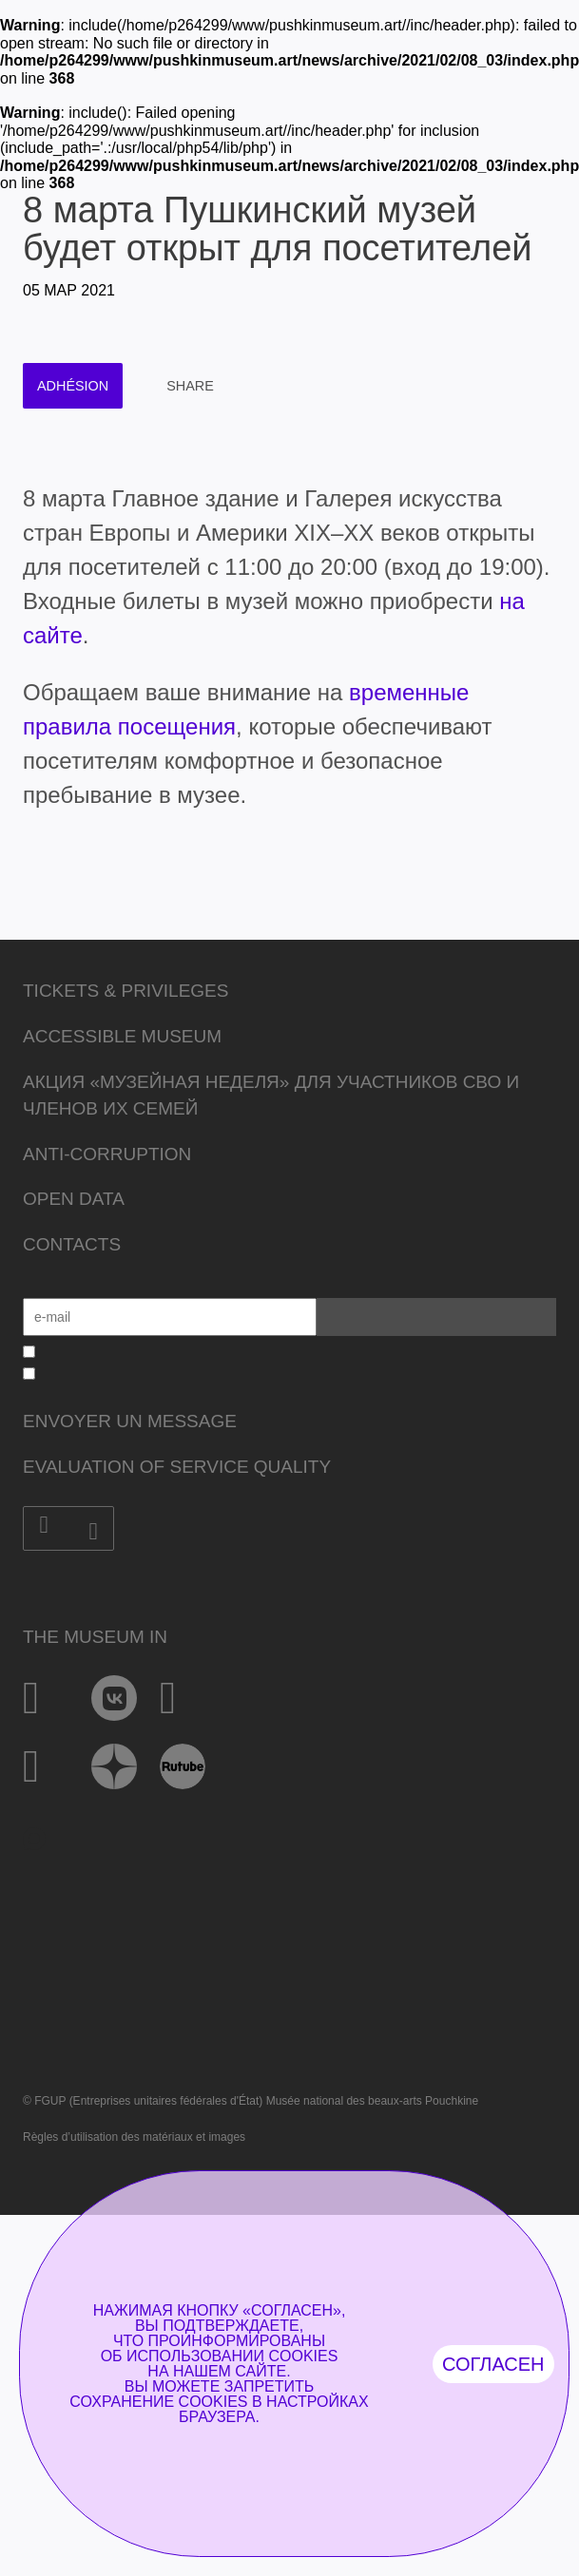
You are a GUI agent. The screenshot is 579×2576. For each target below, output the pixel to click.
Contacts (72, 1244)
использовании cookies (232, 2356)
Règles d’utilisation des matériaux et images (134, 2137)
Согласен (493, 2364)
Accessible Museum (122, 1036)
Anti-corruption (107, 1154)
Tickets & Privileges (125, 991)
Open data (74, 1199)
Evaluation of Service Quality (177, 1467)
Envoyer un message (130, 1421)
